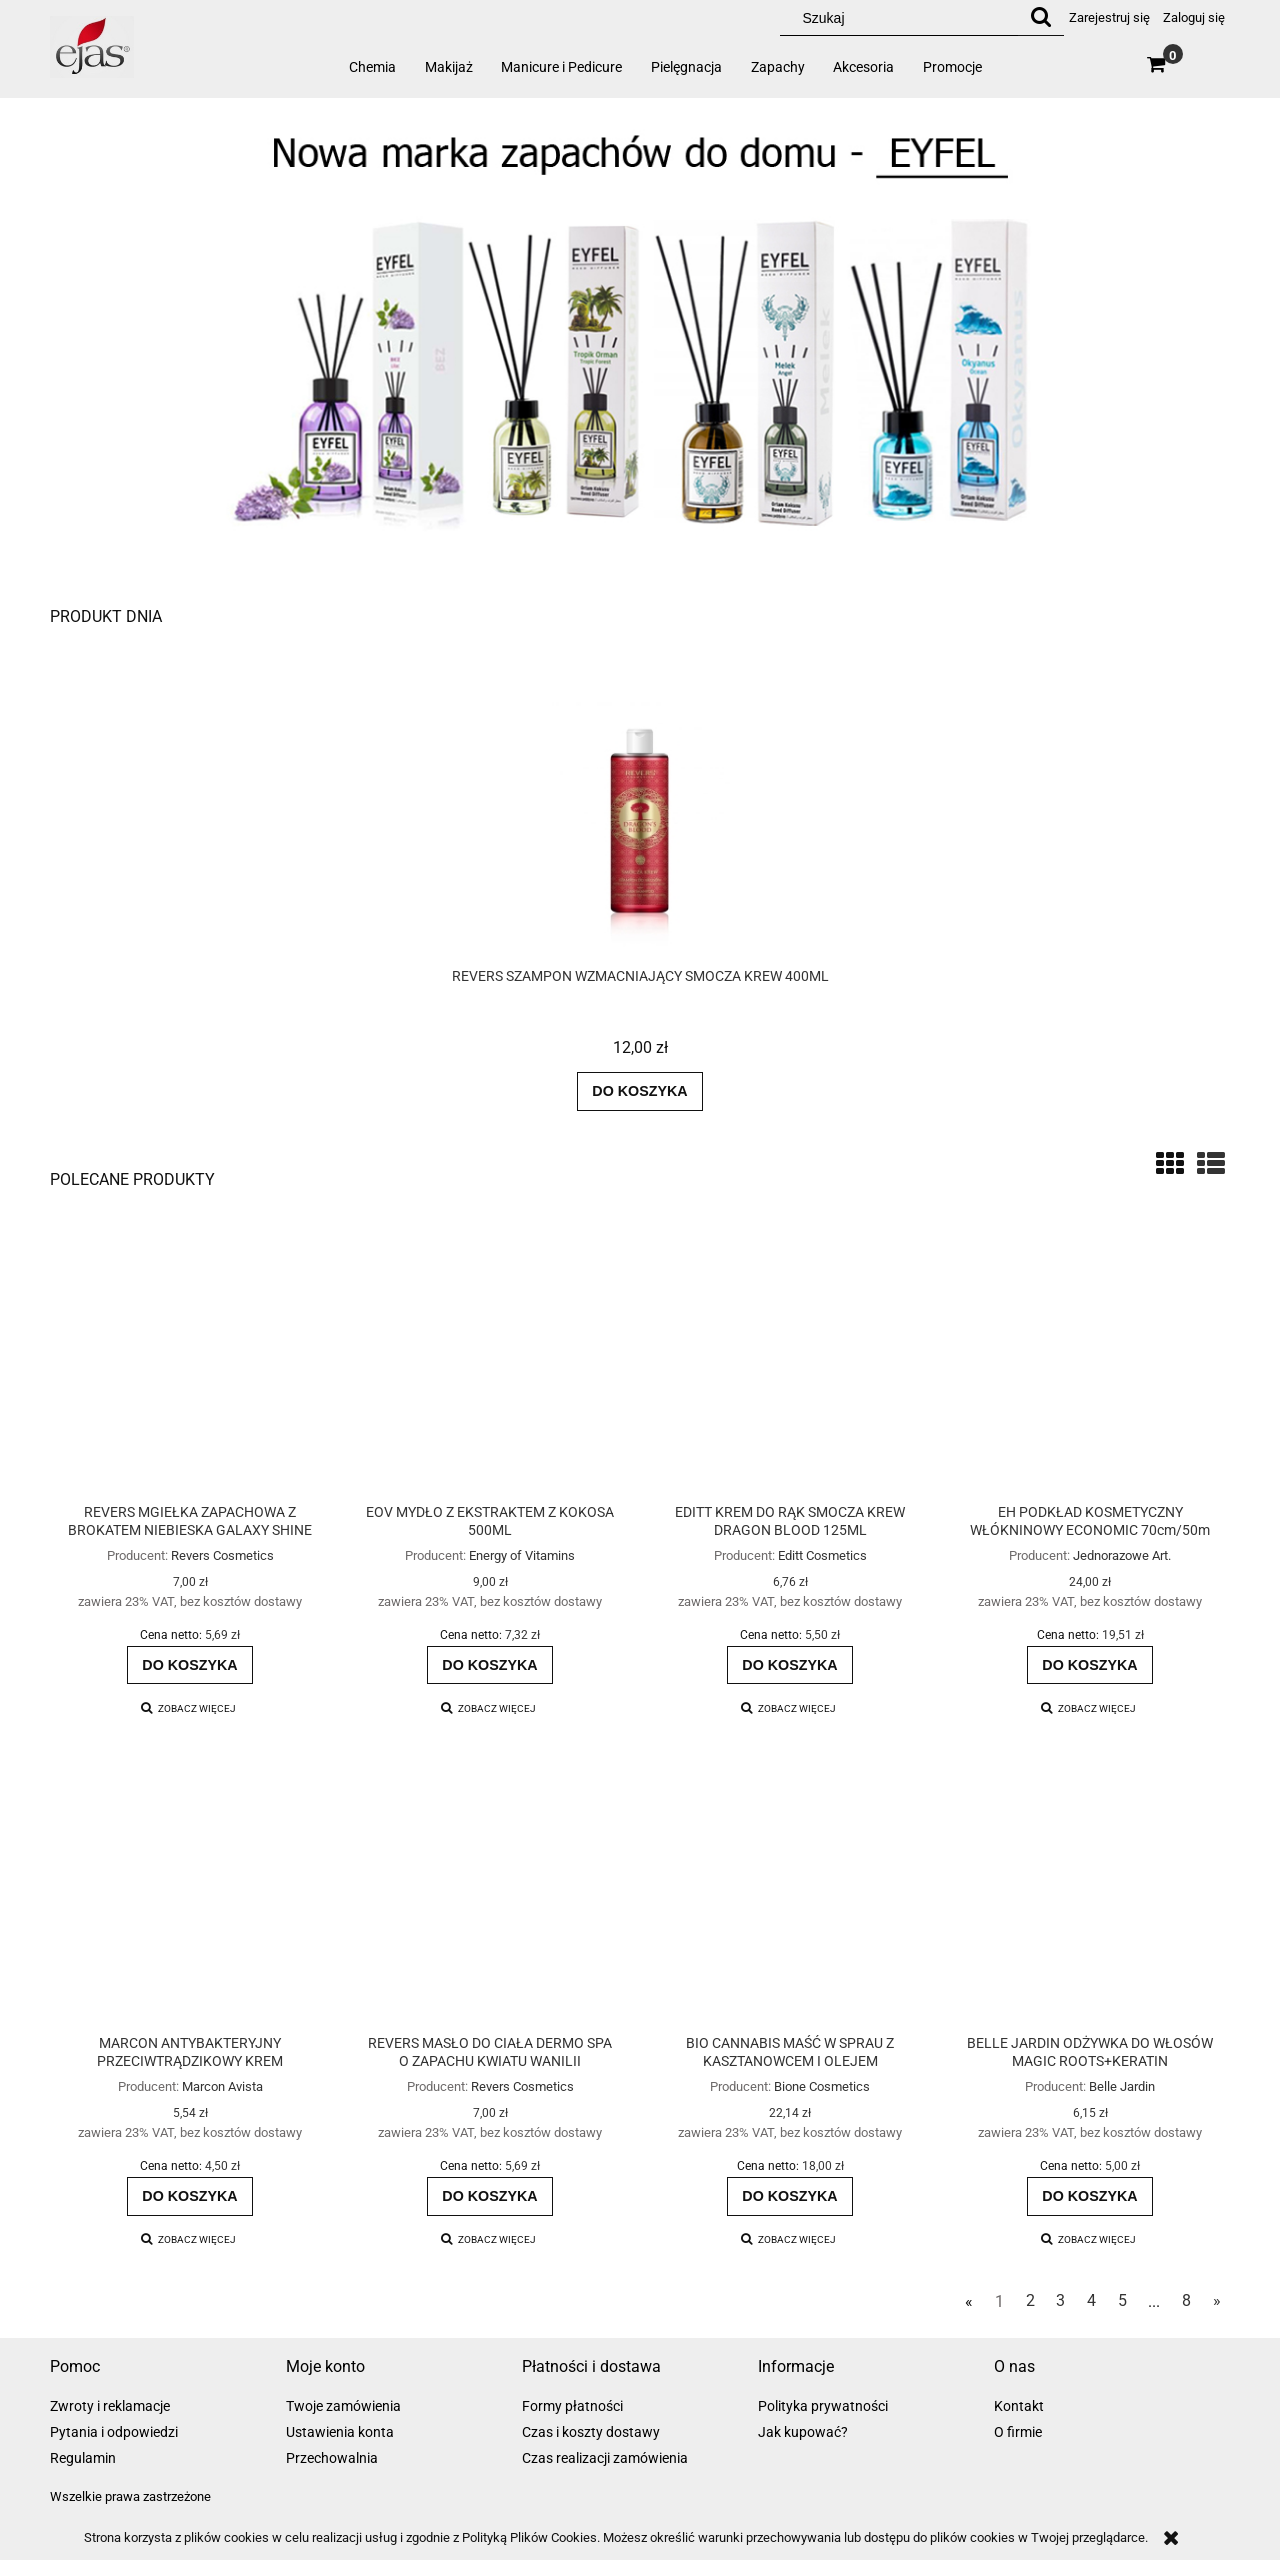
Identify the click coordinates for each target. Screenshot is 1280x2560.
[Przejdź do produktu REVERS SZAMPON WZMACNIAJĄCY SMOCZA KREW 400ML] (640, 847)
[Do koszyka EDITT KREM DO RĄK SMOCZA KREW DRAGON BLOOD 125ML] (790, 1665)
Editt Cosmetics (822, 1555)
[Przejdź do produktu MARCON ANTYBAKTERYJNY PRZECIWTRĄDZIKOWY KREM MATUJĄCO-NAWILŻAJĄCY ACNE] (190, 1895)
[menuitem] (373, 67)
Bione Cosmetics (822, 2086)
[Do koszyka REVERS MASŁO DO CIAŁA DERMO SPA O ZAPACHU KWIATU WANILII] (490, 2196)
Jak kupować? (803, 2432)
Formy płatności (572, 2406)
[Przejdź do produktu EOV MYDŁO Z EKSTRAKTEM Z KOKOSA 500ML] (490, 1363)
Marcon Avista (222, 2086)
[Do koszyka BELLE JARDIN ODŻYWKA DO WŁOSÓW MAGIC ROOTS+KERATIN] (1090, 2196)
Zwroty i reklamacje (110, 2406)
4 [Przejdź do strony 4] (1091, 2301)
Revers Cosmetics (222, 1555)
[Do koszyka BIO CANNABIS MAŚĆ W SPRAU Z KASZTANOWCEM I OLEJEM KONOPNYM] (790, 2196)
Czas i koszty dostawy (591, 2432)
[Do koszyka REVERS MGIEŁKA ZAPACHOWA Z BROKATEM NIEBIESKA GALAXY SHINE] (190, 1665)
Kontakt (1019, 2406)
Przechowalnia (332, 2458)
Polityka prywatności (823, 2406)
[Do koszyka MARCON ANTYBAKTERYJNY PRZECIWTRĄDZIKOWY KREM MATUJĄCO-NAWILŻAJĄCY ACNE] (190, 2196)
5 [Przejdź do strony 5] (1122, 2301)
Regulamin (83, 2458)
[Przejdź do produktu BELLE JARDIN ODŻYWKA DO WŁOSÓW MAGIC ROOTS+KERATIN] (1090, 1895)
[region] (640, 336)
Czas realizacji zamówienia (605, 2458)
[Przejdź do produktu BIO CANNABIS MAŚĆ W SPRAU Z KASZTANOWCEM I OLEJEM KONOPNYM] (790, 1895)
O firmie (1018, 2432)
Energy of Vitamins (522, 1555)
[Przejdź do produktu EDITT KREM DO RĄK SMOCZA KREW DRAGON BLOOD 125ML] (790, 1363)
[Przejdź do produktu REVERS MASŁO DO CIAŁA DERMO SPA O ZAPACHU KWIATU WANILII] (490, 1895)
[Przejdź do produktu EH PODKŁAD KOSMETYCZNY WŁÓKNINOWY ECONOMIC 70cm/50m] (1090, 1363)
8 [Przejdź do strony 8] (1186, 2301)
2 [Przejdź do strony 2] (1030, 2301)
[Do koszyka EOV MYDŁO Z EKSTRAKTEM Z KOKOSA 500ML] (490, 1665)
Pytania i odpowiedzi (114, 2432)
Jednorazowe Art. (1122, 1555)
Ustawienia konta (340, 2432)
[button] (189, 1708)
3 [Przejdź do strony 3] (1060, 2301)
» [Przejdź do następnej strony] (1217, 2301)
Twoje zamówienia (343, 2406)
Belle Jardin (1122, 2086)
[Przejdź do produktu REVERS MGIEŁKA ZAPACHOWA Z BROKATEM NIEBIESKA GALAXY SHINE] (190, 1363)
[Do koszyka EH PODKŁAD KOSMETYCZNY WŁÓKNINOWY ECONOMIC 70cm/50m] (1090, 1665)
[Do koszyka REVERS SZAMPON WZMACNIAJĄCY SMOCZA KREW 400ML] (640, 1091)
